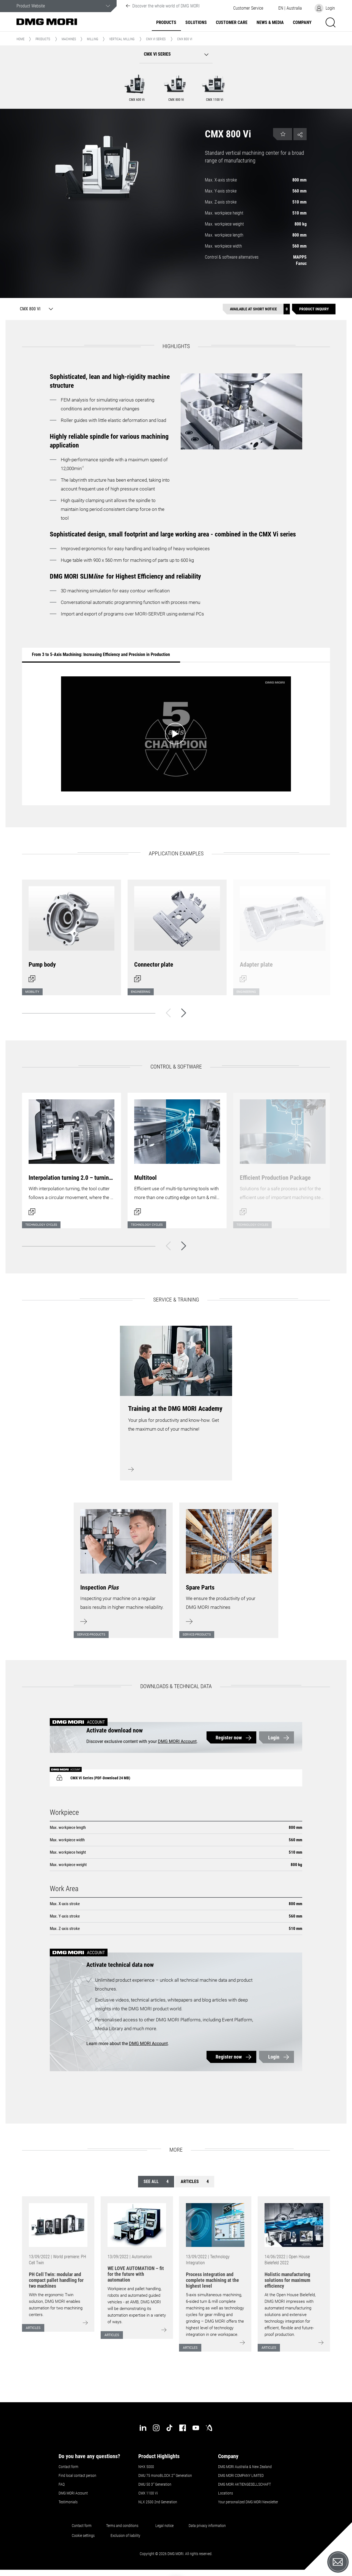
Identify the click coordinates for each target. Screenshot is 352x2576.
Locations (225, 2493)
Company (302, 22)
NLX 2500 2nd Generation (157, 2502)
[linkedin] (143, 2428)
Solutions (196, 22)
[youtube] (196, 2428)
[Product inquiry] (314, 309)
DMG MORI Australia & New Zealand (245, 2466)
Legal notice (164, 2525)
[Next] (183, 1012)
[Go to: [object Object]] (58, 2225)
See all (156, 2181)
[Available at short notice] (256, 309)
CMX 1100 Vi (148, 2493)
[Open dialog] (71, 934)
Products (166, 22)
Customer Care (232, 22)
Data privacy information (207, 2525)
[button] (248, 8)
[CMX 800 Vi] (35, 309)
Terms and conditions (122, 2525)
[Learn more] (123, 1567)
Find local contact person (77, 2475)
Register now (229, 1737)
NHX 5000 (146, 2466)
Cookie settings (84, 2535)
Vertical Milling (121, 39)
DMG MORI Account (177, 1741)
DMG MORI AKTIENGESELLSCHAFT (244, 2484)
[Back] (168, 1012)
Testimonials (68, 2502)
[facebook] (183, 2428)
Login (273, 1737)
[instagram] (156, 2428)
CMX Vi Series (156, 39)
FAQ (62, 2484)
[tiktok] (169, 2428)
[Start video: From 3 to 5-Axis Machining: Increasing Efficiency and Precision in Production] (176, 733)
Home (20, 39)
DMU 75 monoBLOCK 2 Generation (165, 2475)
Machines (69, 39)
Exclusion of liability (125, 2535)
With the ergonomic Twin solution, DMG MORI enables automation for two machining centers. (55, 2304)
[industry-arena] (209, 2428)
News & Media (270, 22)
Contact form (68, 2466)
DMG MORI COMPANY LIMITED (241, 2475)
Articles (195, 2181)
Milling (92, 39)
